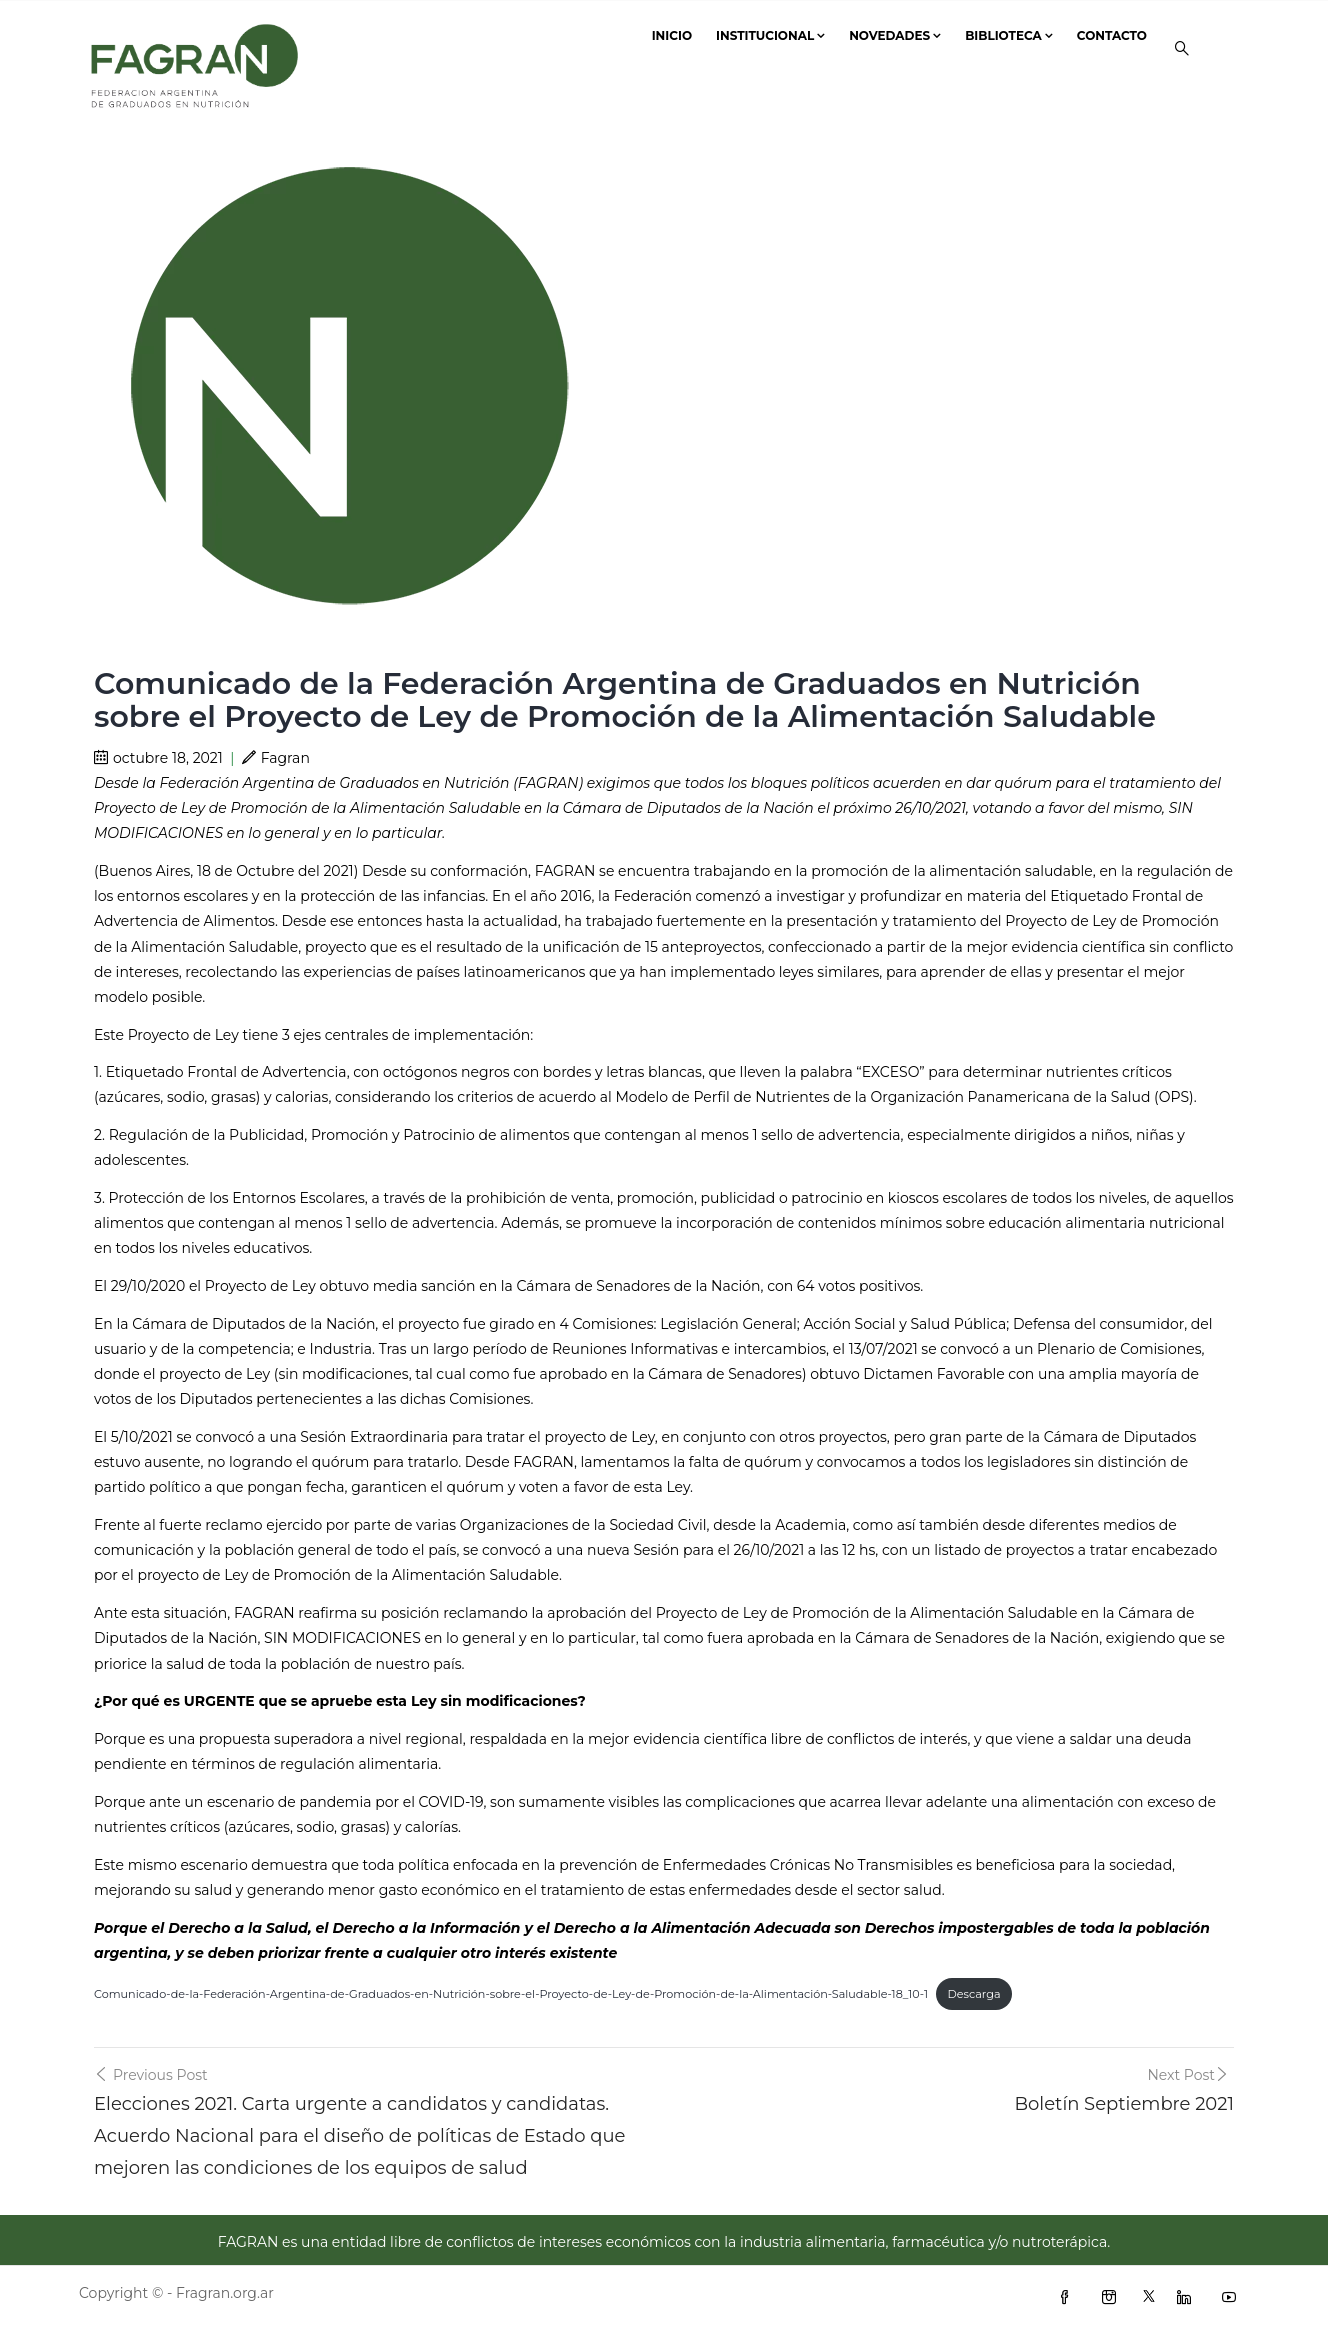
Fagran (276, 758)
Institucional (770, 35)
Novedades (895, 35)
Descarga (974, 1994)
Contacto (1112, 35)
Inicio (672, 35)
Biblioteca (1009, 35)
